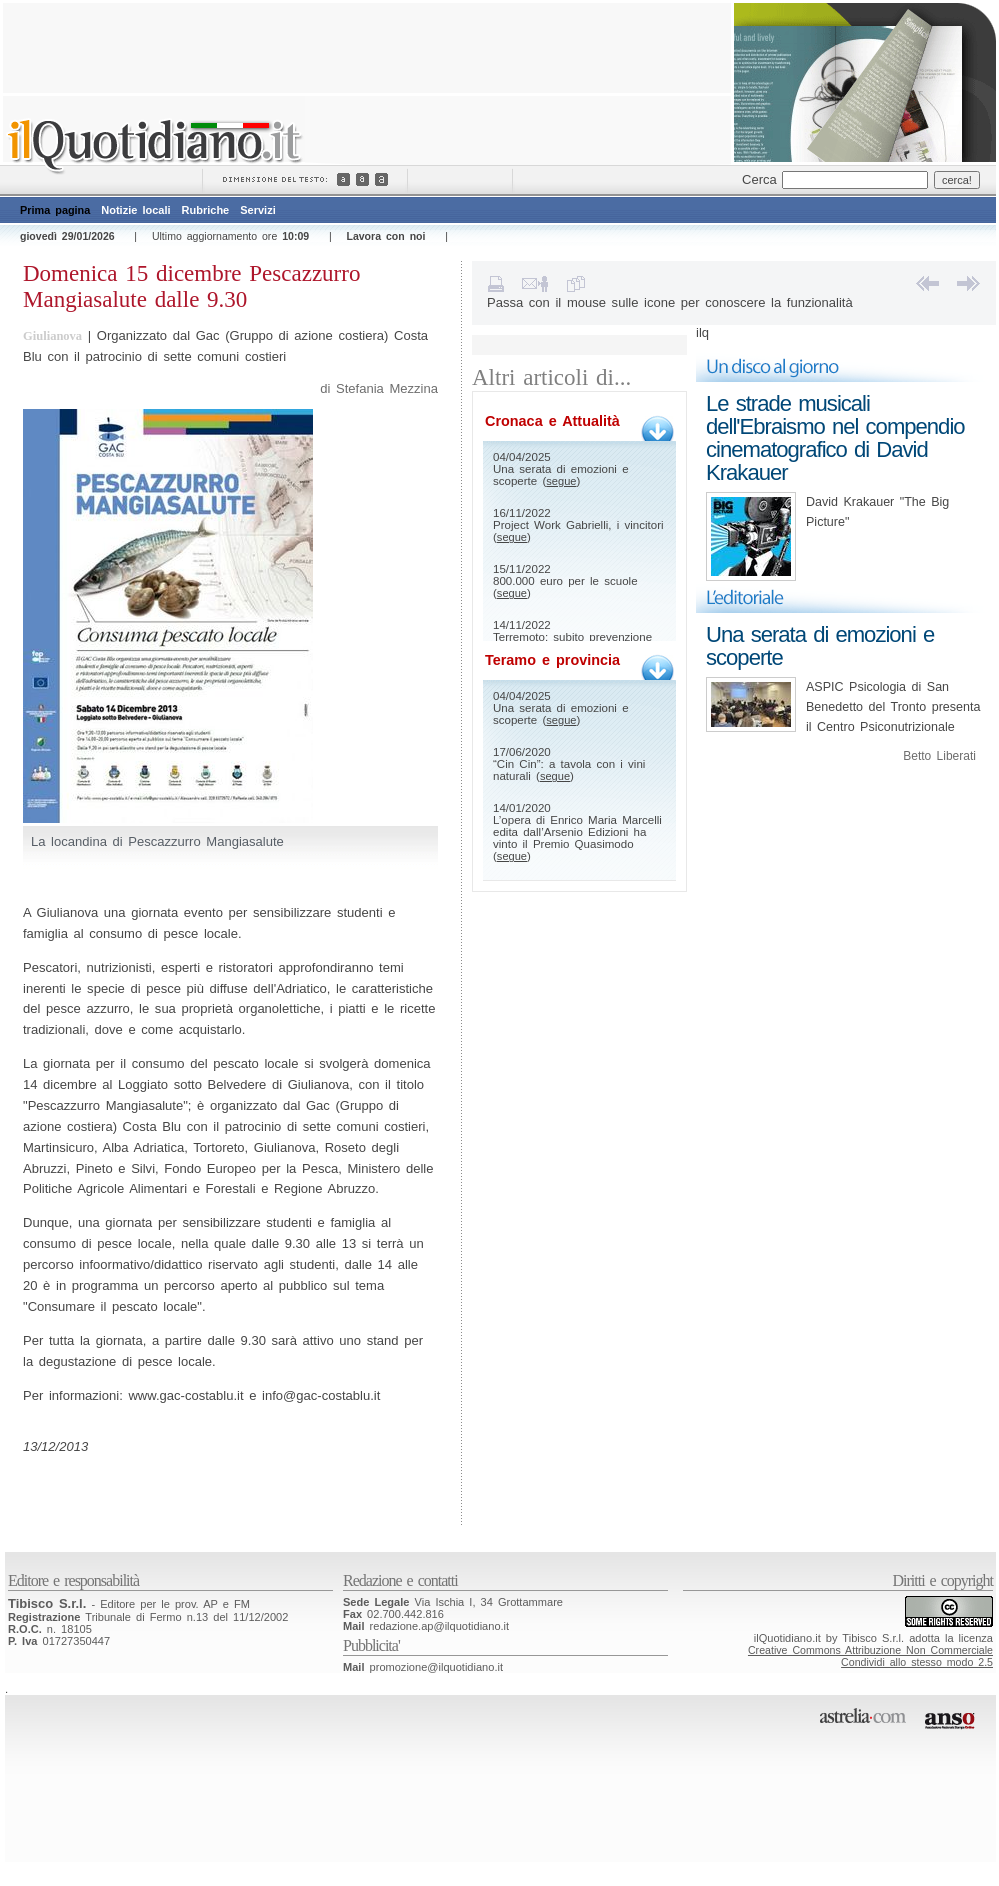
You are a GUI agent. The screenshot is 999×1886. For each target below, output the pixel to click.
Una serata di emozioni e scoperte (820, 646)
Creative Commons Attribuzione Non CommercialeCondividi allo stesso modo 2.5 (870, 1656)
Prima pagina (55, 210)
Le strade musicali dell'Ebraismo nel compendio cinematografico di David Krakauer (835, 438)
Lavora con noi (385, 236)
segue (561, 481)
